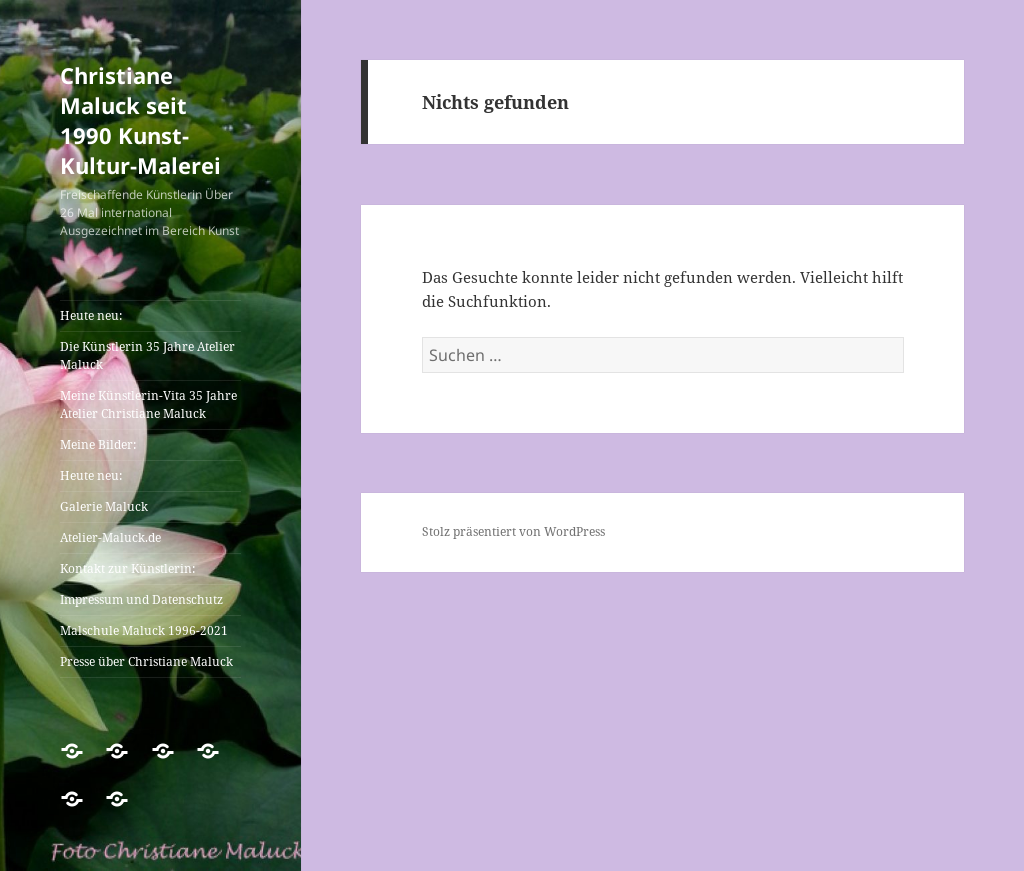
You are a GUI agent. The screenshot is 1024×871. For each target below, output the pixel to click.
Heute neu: (91, 315)
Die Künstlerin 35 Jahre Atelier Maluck (147, 355)
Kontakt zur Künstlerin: (127, 568)
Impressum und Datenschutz (141, 599)
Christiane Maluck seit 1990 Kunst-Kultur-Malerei (140, 120)
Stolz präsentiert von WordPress (513, 531)
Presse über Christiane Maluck (146, 661)
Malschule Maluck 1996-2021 (144, 630)
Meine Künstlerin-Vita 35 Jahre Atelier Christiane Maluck (148, 404)
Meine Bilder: (98, 444)
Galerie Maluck (104, 506)
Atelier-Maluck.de (110, 537)
